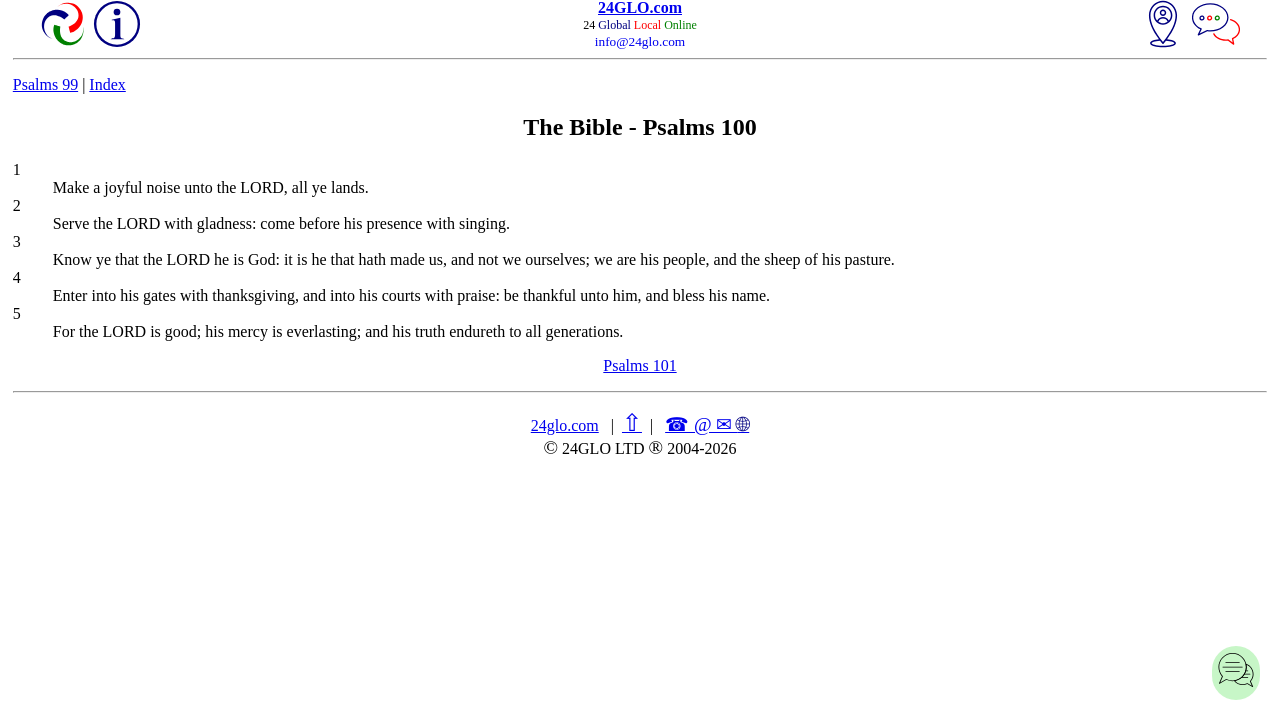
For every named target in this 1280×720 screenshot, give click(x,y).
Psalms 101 (639, 365)
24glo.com (565, 425)
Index (107, 84)
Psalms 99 (45, 84)
